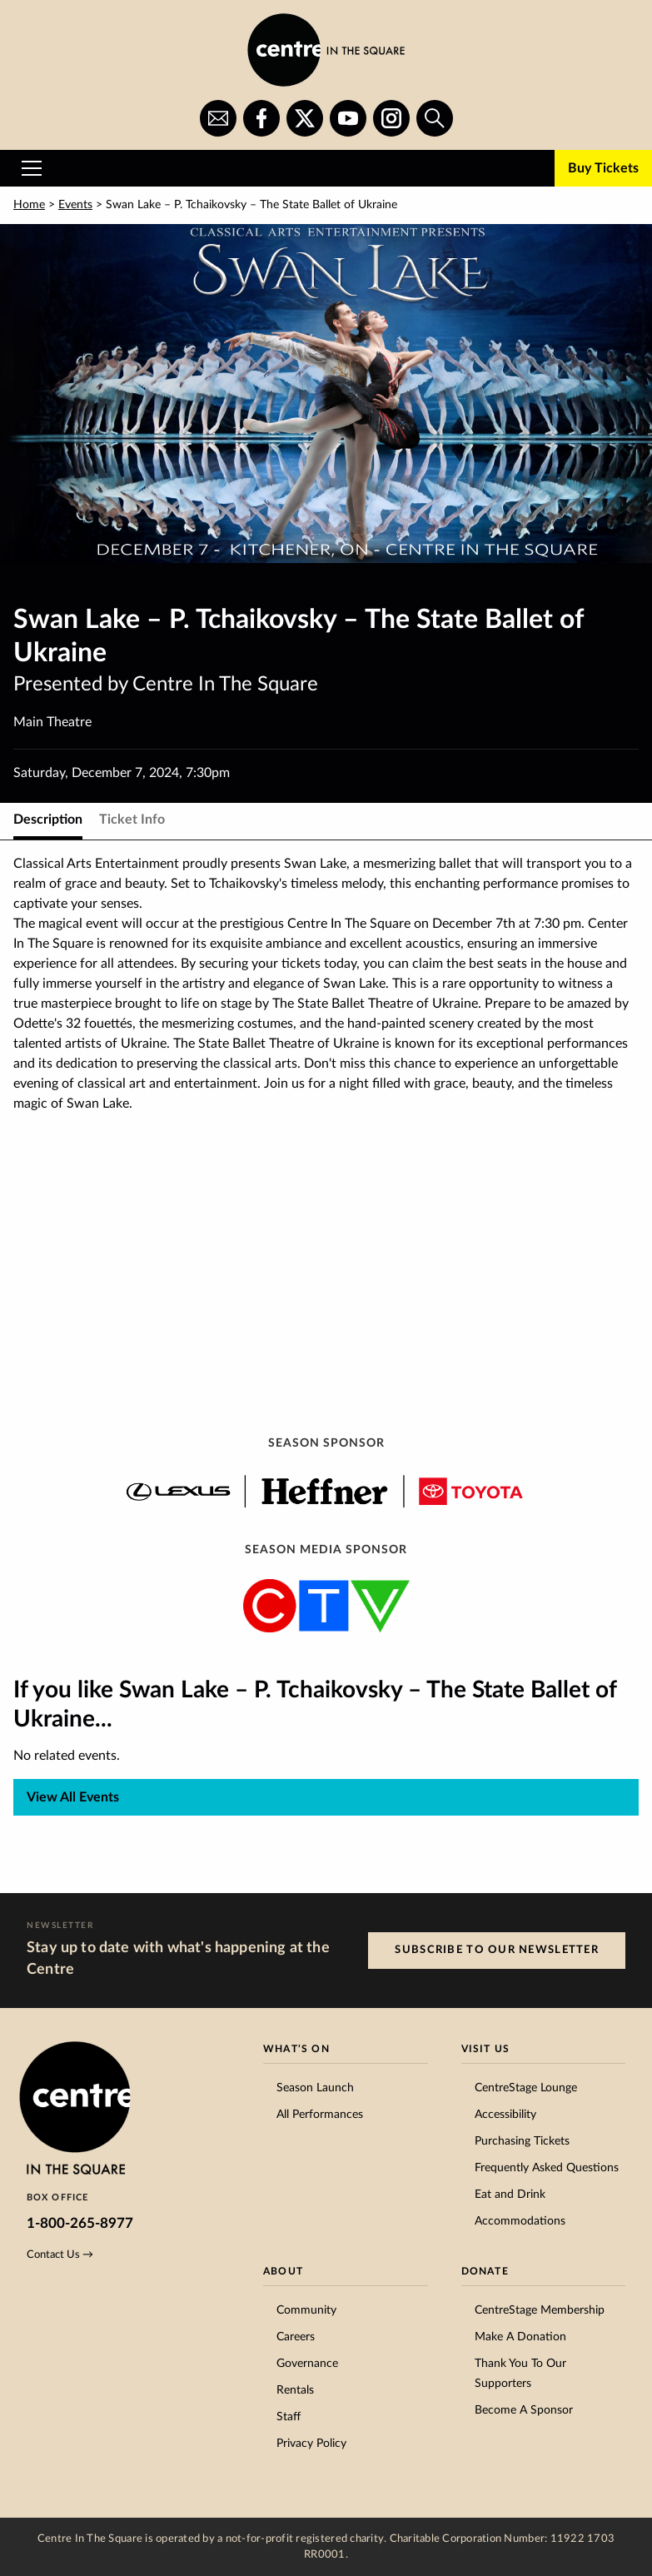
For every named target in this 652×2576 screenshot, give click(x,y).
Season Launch (315, 2088)
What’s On (296, 2049)
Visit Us (485, 2049)
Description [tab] (47, 819)
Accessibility (505, 2114)
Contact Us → (60, 2255)
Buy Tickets (603, 168)
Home (29, 205)
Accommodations (520, 2221)
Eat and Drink (510, 2194)
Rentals (295, 2390)
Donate (485, 2271)
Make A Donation (520, 2337)
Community (306, 2310)
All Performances (319, 2114)
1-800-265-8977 (80, 2223)
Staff (288, 2417)
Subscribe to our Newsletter (497, 1950)
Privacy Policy (311, 2443)
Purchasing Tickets (522, 2141)
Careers (295, 2337)
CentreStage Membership (540, 2310)
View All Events (73, 1797)
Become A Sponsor (524, 2410)
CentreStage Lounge (526, 2088)
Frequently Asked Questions (547, 2168)
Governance (307, 2363)
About (283, 2271)
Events (75, 205)
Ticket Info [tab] (132, 819)
